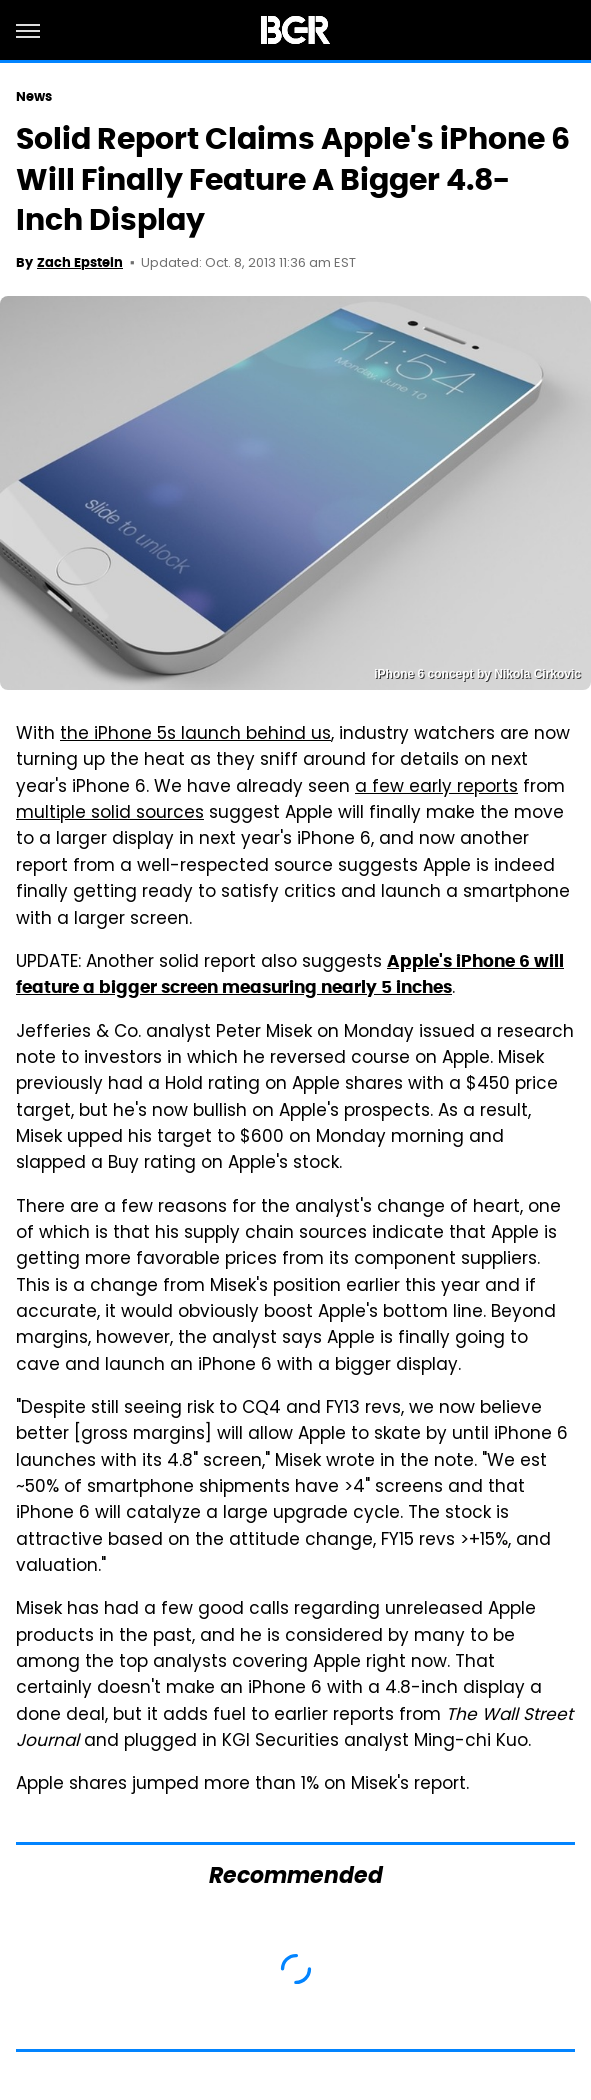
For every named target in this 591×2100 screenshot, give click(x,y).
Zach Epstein (80, 262)
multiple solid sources (110, 814)
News (34, 96)
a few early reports (436, 788)
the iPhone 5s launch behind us (195, 735)
